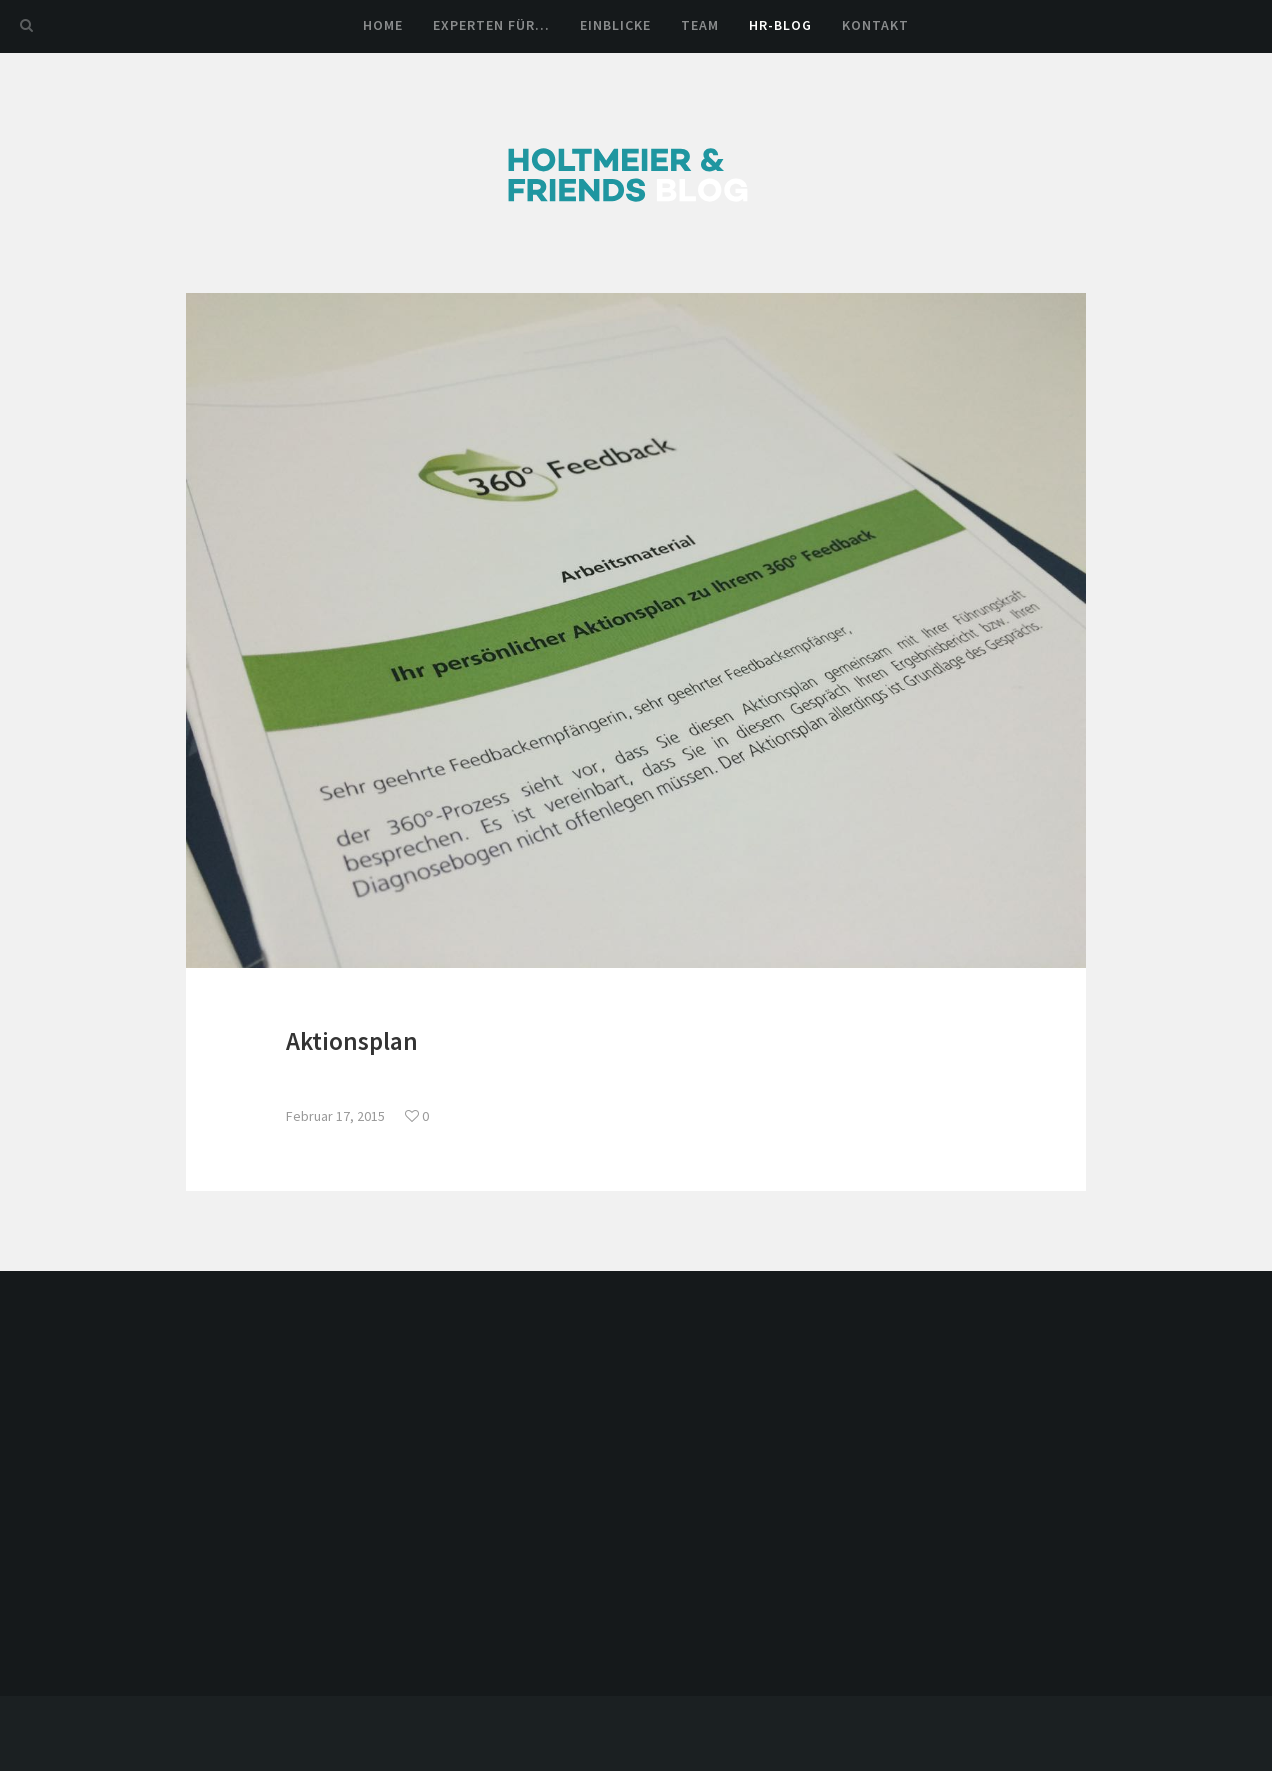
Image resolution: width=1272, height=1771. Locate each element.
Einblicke (615, 25)
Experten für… (491, 25)
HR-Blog (780, 25)
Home (383, 25)
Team (700, 25)
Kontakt (875, 25)
